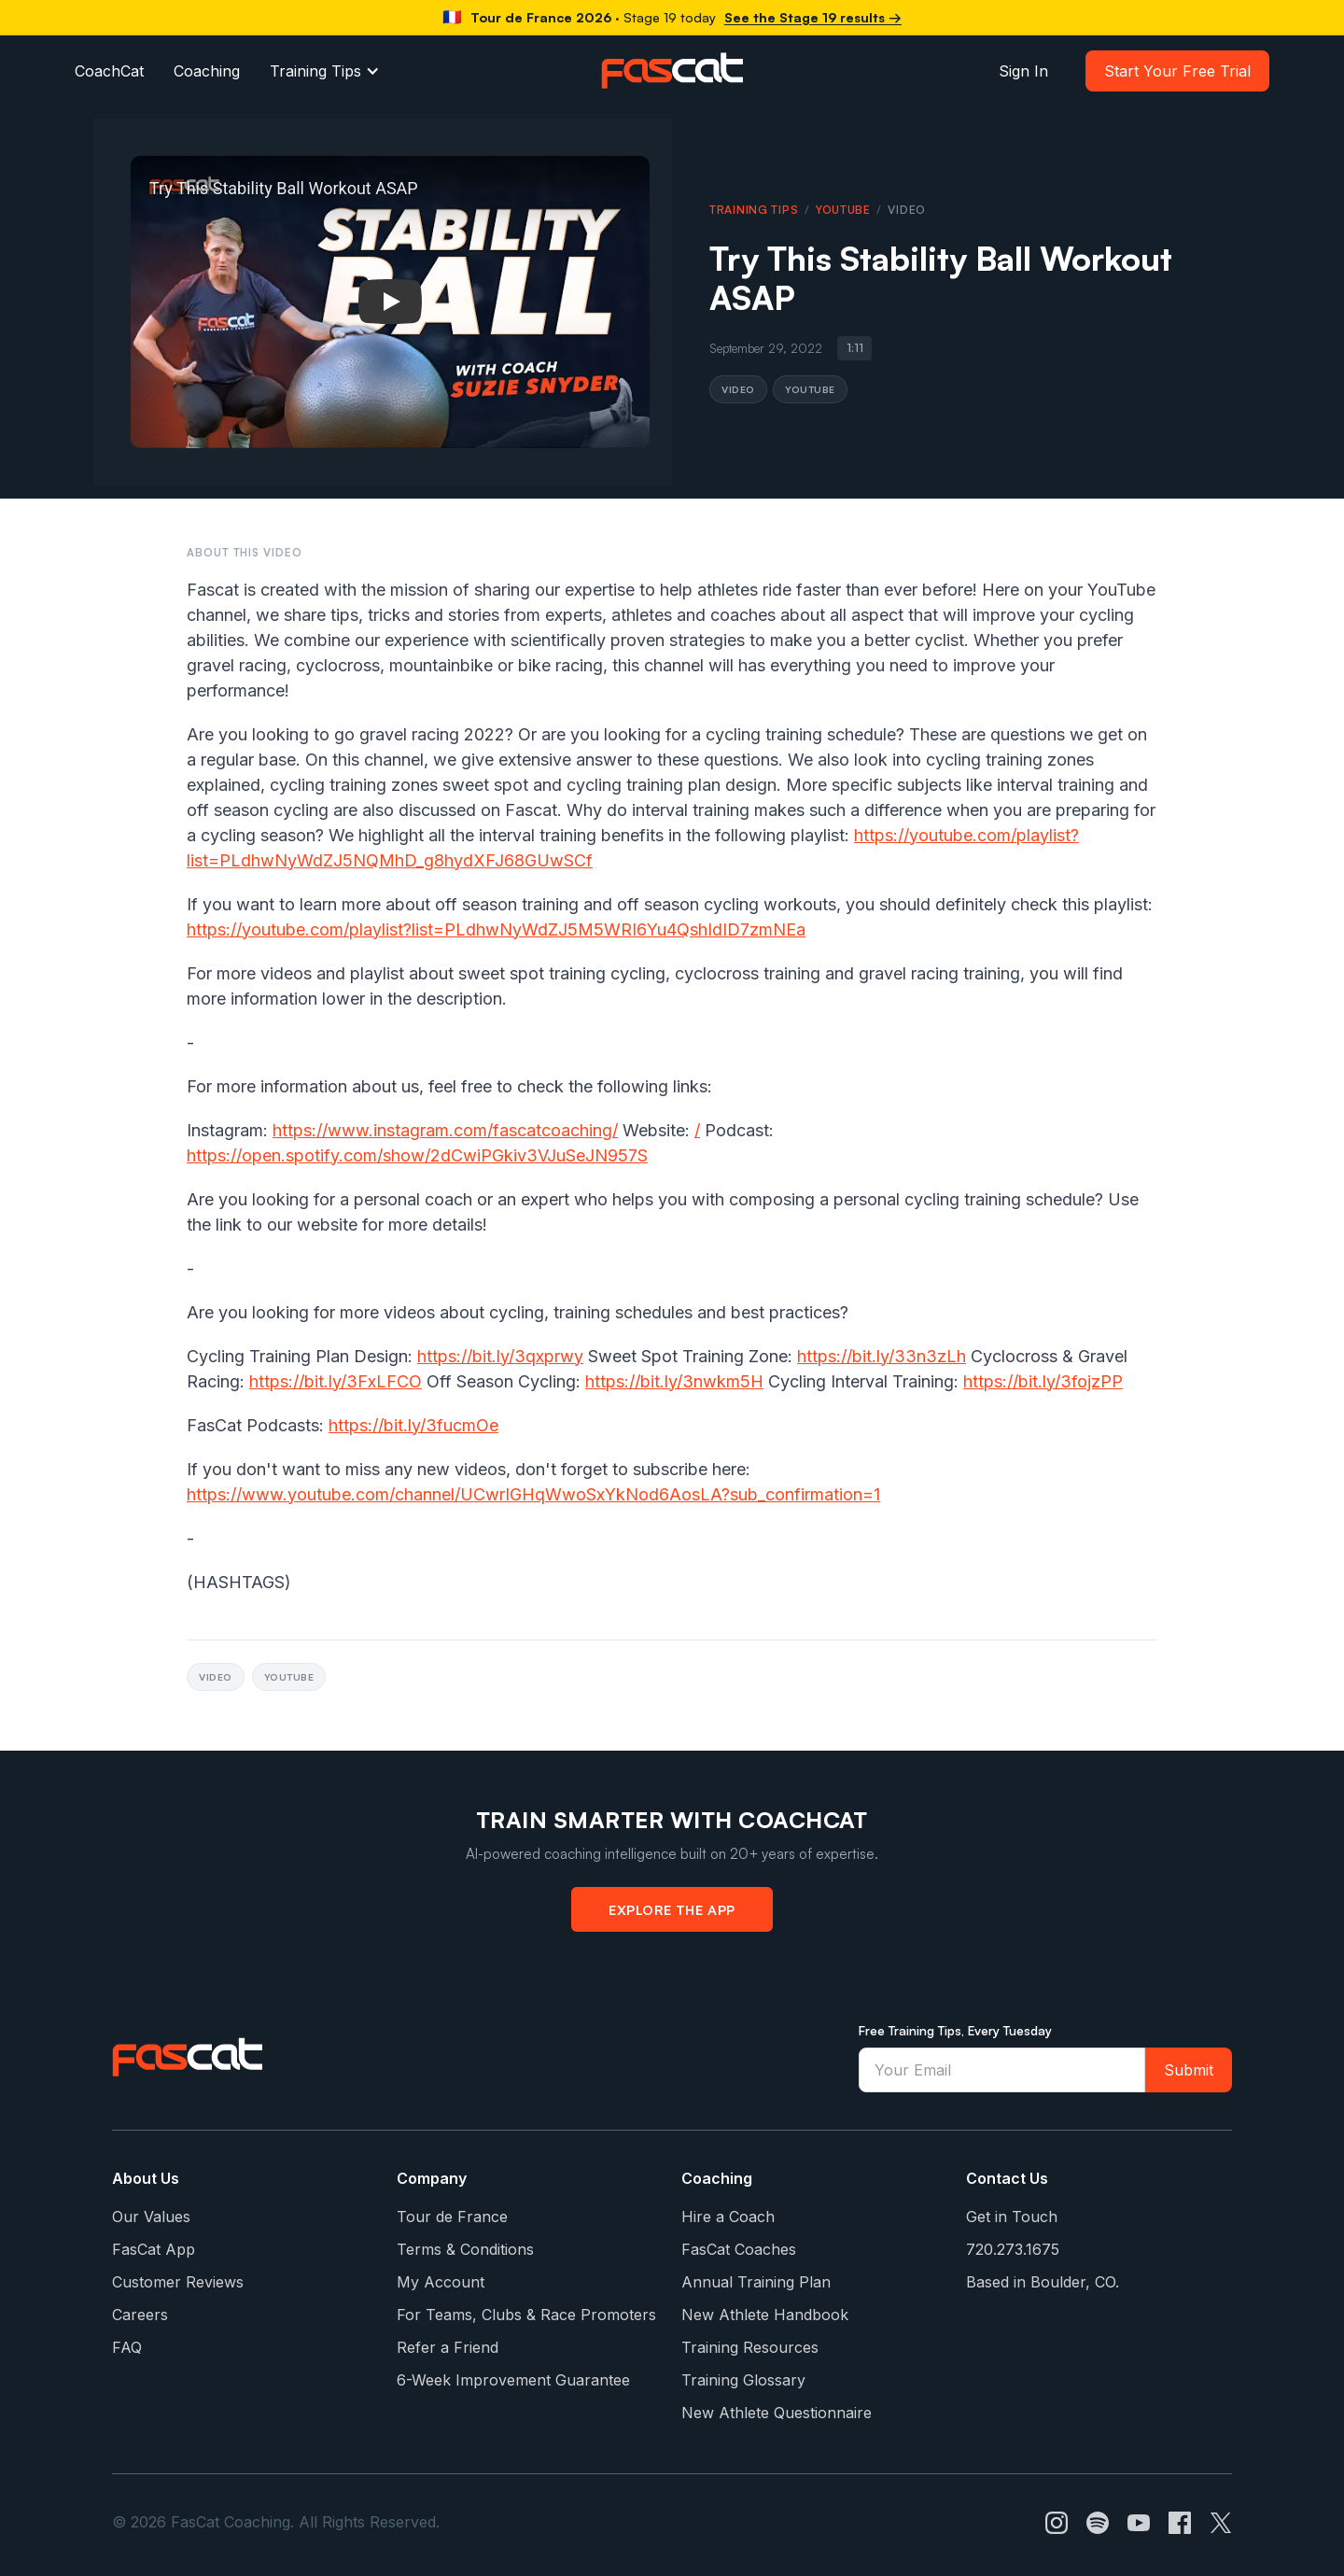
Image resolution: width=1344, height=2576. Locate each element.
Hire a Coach (728, 2216)
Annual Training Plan (756, 2282)
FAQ (127, 2347)
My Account (440, 2282)
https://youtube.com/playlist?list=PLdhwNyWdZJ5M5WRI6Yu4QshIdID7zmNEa (496, 929)
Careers (140, 2314)
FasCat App (153, 2249)
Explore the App (672, 1909)
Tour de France (452, 2216)
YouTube (843, 210)
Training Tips (315, 71)
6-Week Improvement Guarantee (513, 2380)
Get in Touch (1011, 2216)
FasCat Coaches (738, 2249)
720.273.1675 (1012, 2249)
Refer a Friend (447, 2347)
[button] (325, 71)
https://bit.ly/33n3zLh (881, 1356)
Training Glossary (743, 2380)
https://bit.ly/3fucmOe (413, 1425)
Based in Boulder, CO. (1042, 2282)
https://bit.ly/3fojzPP (1043, 1381)
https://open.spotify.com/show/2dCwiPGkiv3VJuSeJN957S (417, 1155)
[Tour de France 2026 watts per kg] (672, 17)
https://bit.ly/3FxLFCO (335, 1381)
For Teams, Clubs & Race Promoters (526, 2314)
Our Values (151, 2216)
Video (738, 389)
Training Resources (750, 2347)
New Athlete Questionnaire (776, 2412)
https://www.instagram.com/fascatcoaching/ (445, 1130)
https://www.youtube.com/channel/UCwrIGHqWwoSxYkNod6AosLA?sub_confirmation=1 (533, 1494)
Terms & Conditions (465, 2249)
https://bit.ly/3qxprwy (500, 1356)
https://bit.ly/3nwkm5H (674, 1381)
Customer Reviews (178, 2282)
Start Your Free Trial (1177, 71)
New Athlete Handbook (764, 2314)
